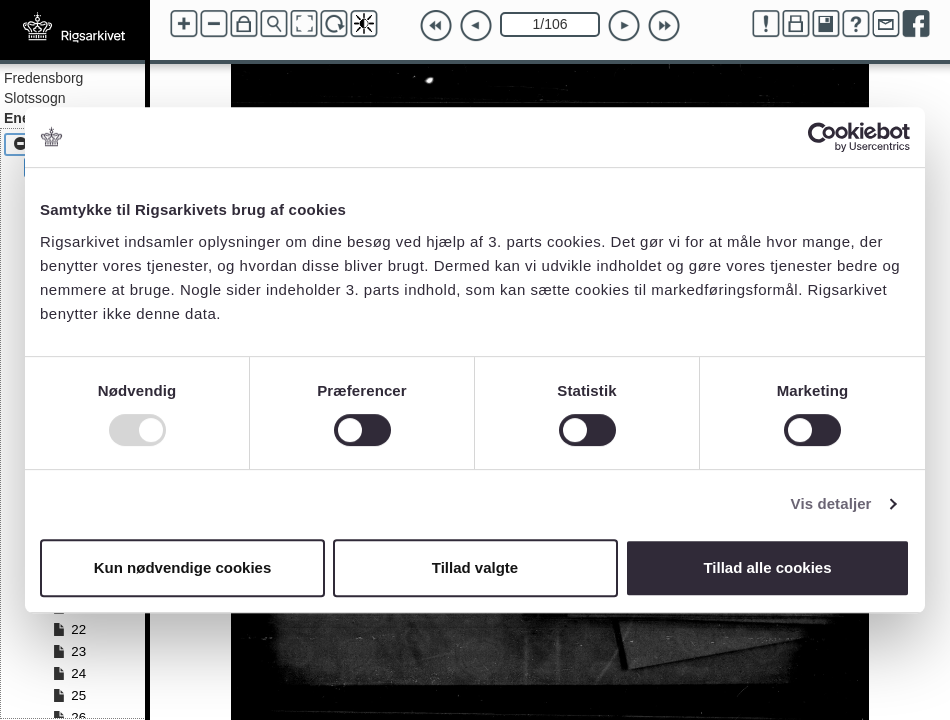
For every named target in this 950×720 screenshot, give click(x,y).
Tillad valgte (475, 567)
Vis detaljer (831, 503)
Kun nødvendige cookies (183, 567)
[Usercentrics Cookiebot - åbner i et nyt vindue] (822, 137)
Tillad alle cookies (767, 567)
